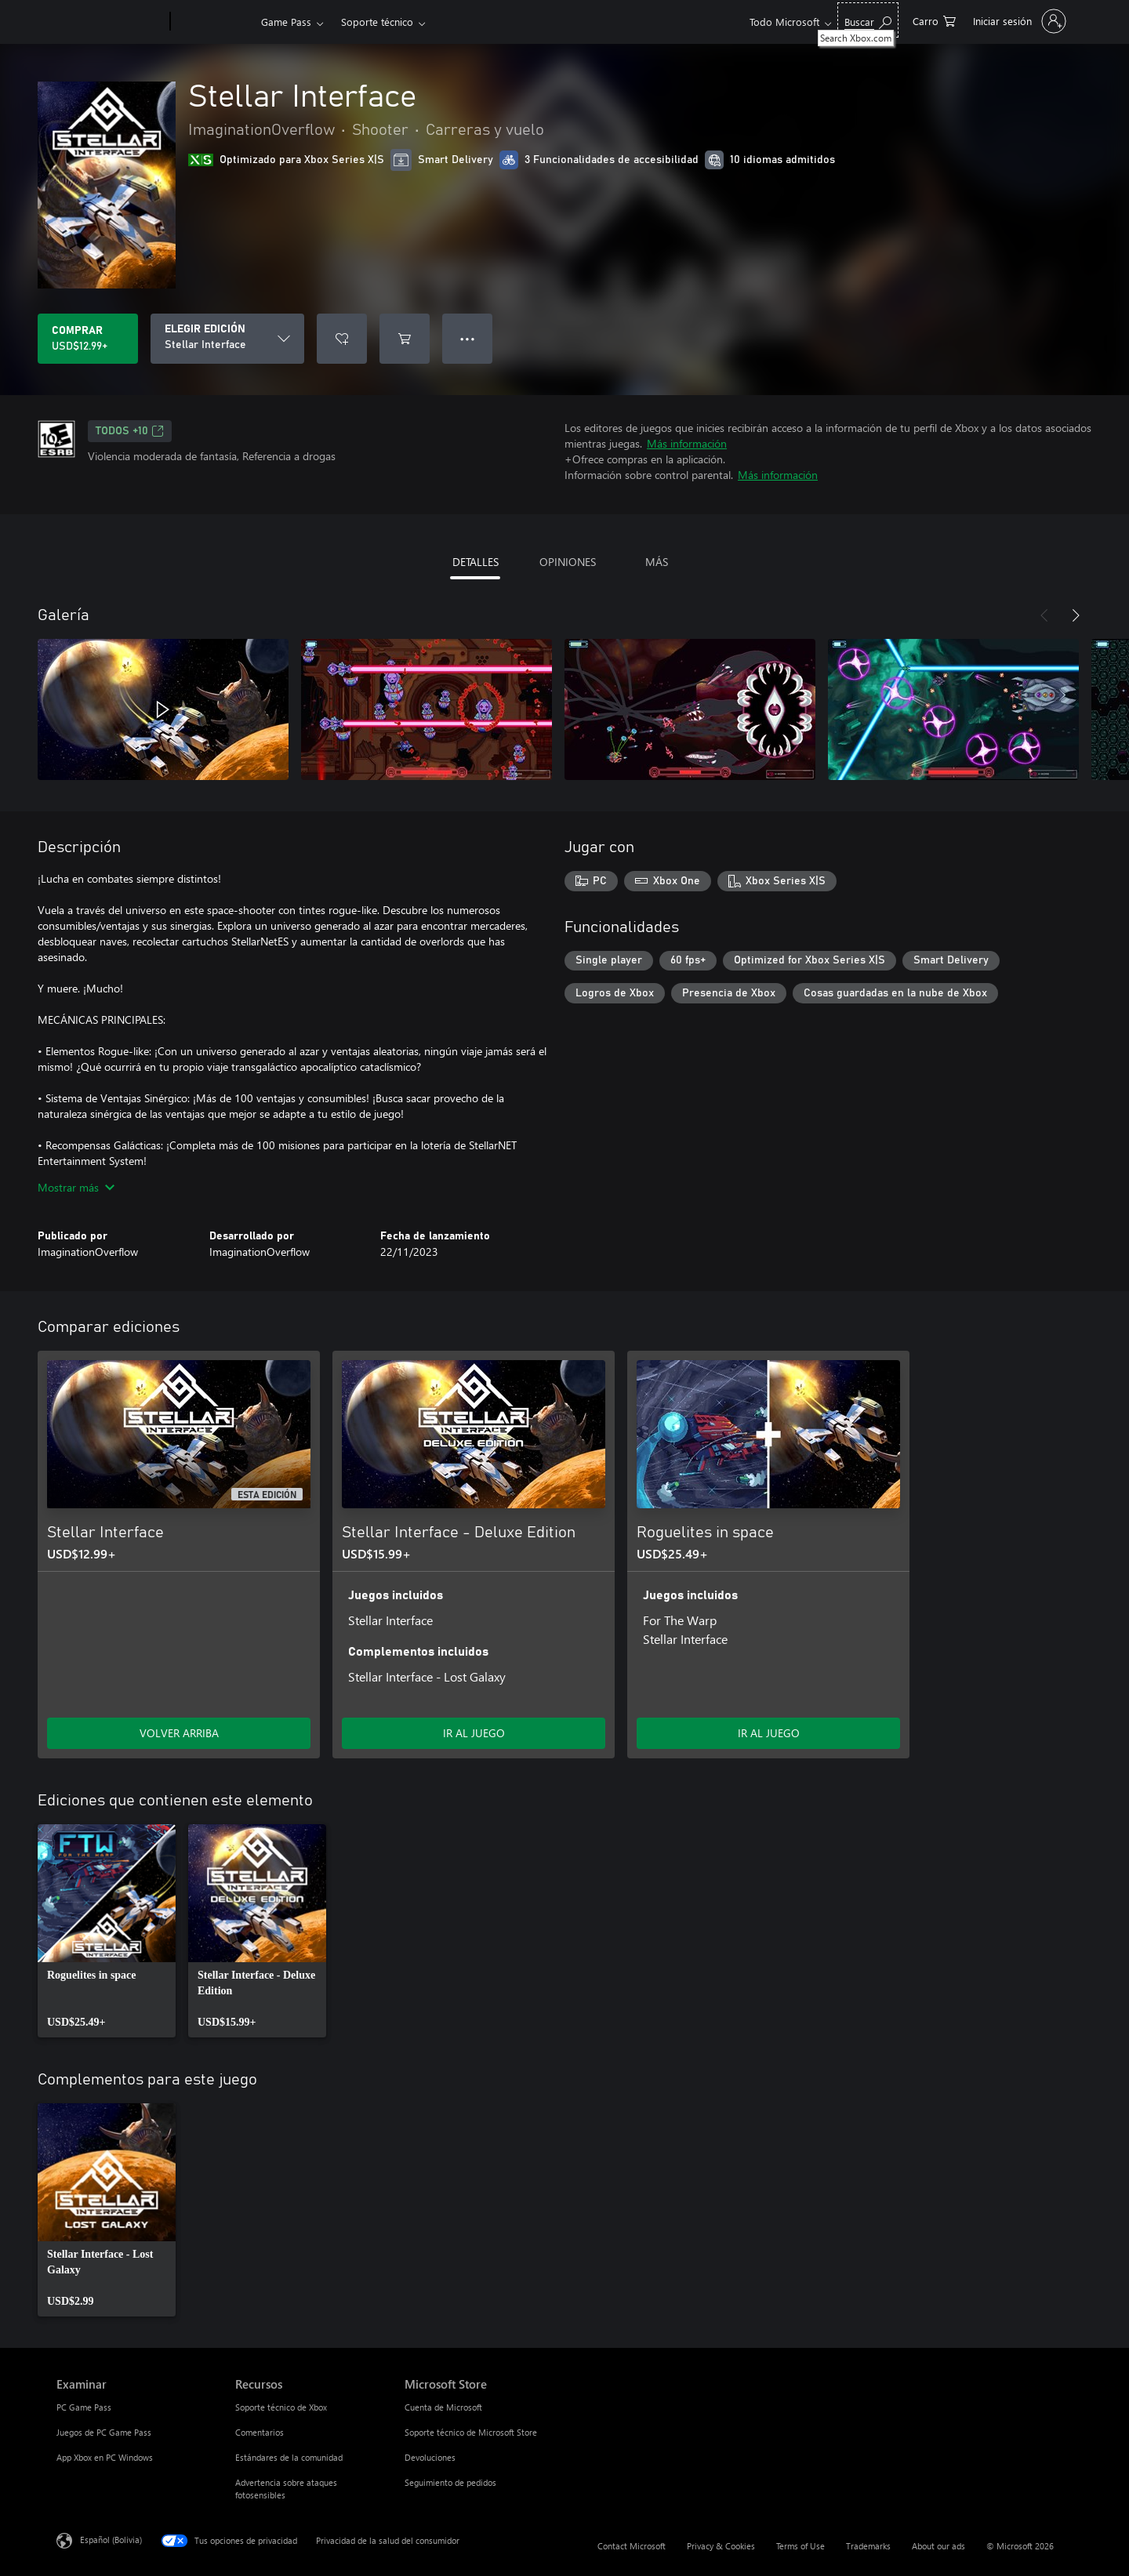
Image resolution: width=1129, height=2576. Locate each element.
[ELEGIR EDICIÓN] (227, 339)
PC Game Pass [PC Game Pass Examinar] (83, 2407)
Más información (687, 443)
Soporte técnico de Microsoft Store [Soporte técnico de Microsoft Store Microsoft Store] (471, 2432)
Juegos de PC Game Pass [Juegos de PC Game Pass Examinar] (103, 2432)
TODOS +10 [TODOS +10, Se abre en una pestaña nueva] (130, 431)
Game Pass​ (286, 21)
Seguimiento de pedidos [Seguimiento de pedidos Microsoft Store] (450, 2482)
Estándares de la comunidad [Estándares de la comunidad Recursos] (289, 2457)
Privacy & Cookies (721, 2546)
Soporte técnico (377, 21)
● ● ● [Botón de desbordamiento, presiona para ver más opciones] (467, 338)
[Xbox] (213, 22)
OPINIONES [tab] (567, 561)
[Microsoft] (110, 22)
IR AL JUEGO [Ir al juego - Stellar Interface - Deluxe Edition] (474, 1732)
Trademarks (868, 2546)
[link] (107, 1930)
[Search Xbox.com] (867, 20)
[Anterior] (1044, 615)
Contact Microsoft (631, 2546)
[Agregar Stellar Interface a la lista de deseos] (342, 339)
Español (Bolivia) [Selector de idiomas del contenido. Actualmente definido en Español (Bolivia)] (111, 2539)
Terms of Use (800, 2546)
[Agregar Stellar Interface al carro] (404, 339)
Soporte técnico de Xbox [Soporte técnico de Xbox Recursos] (281, 2407)
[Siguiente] (1075, 615)
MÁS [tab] (656, 561)
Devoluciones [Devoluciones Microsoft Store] (430, 2457)
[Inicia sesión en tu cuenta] (1018, 21)
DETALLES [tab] (475, 561)
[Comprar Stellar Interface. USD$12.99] (88, 339)
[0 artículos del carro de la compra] (934, 20)
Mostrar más (76, 1187)
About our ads (938, 2546)
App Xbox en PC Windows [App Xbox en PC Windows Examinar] (104, 2457)
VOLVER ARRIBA (179, 1732)
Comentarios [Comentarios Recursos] (259, 2432)
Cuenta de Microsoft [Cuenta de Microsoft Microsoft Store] (443, 2407)
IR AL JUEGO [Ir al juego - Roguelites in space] (769, 1732)
